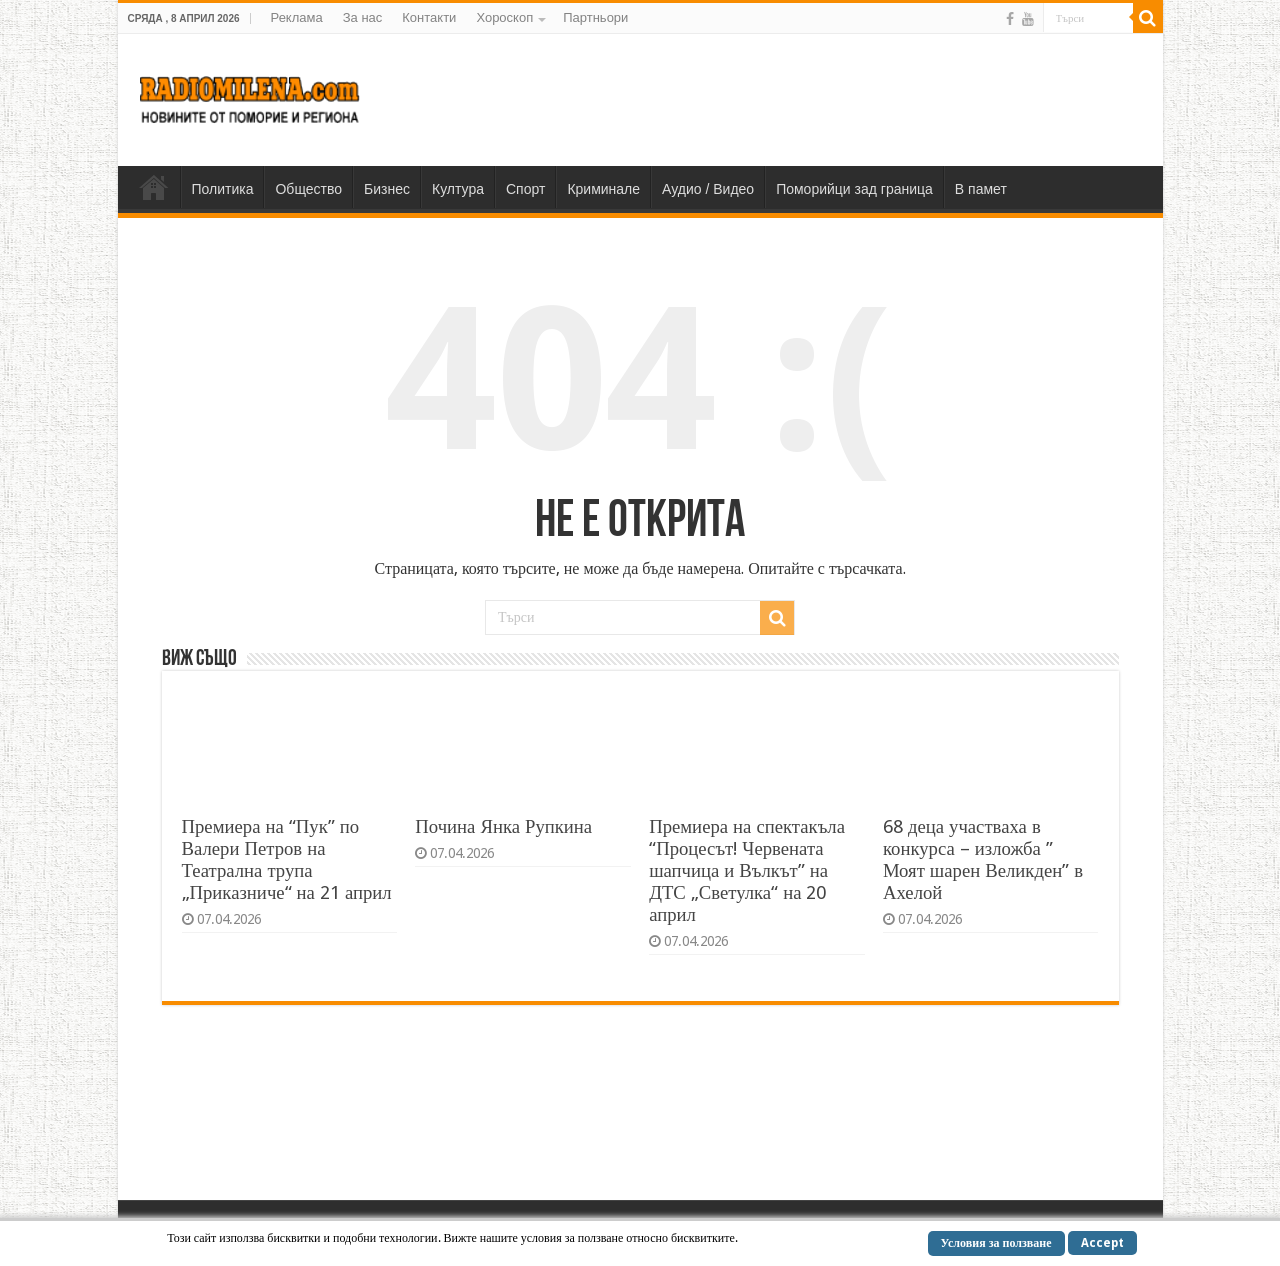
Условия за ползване (996, 1243)
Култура (458, 189)
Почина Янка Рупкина (503, 826)
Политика (223, 189)
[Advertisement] (784, 99)
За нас (363, 17)
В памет (981, 189)
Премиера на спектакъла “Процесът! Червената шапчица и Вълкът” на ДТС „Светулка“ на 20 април (747, 870)
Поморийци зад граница (854, 189)
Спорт (525, 189)
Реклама (297, 17)
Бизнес (387, 189)
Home (154, 187)
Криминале (603, 189)
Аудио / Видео (708, 189)
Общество (308, 189)
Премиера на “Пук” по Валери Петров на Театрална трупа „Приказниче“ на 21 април (287, 859)
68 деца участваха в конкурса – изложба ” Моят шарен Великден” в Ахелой (983, 859)
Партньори (595, 17)
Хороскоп (504, 17)
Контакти (429, 17)
